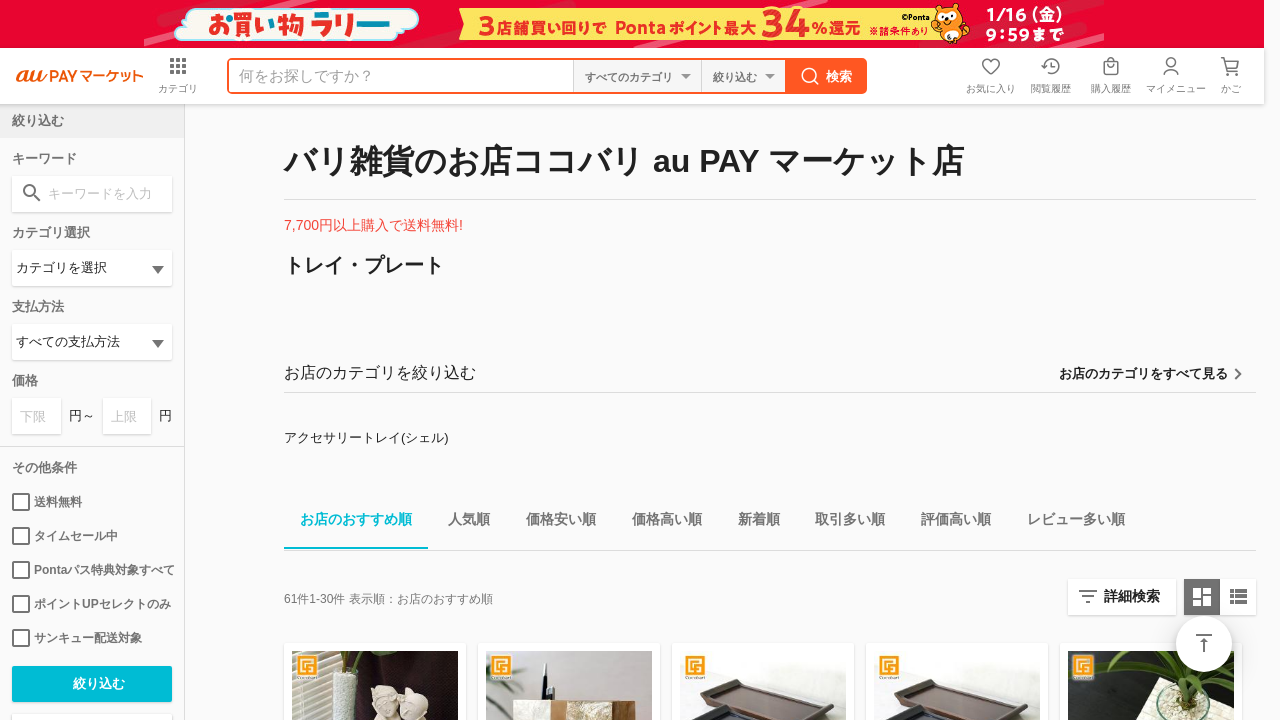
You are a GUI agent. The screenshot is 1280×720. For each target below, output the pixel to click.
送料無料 (47, 502)
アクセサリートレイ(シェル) (366, 437)
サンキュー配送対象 (77, 638)
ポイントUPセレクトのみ (91, 604)
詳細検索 (1132, 596)
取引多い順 (842, 522)
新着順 (751, 522)
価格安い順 (553, 522)
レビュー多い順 (1068, 522)
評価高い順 (948, 522)
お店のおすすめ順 (348, 522)
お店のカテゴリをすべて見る (1143, 373)
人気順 (461, 522)
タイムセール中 (65, 536)
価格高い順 (659, 522)
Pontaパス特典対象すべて (92, 570)
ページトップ (1204, 644)
